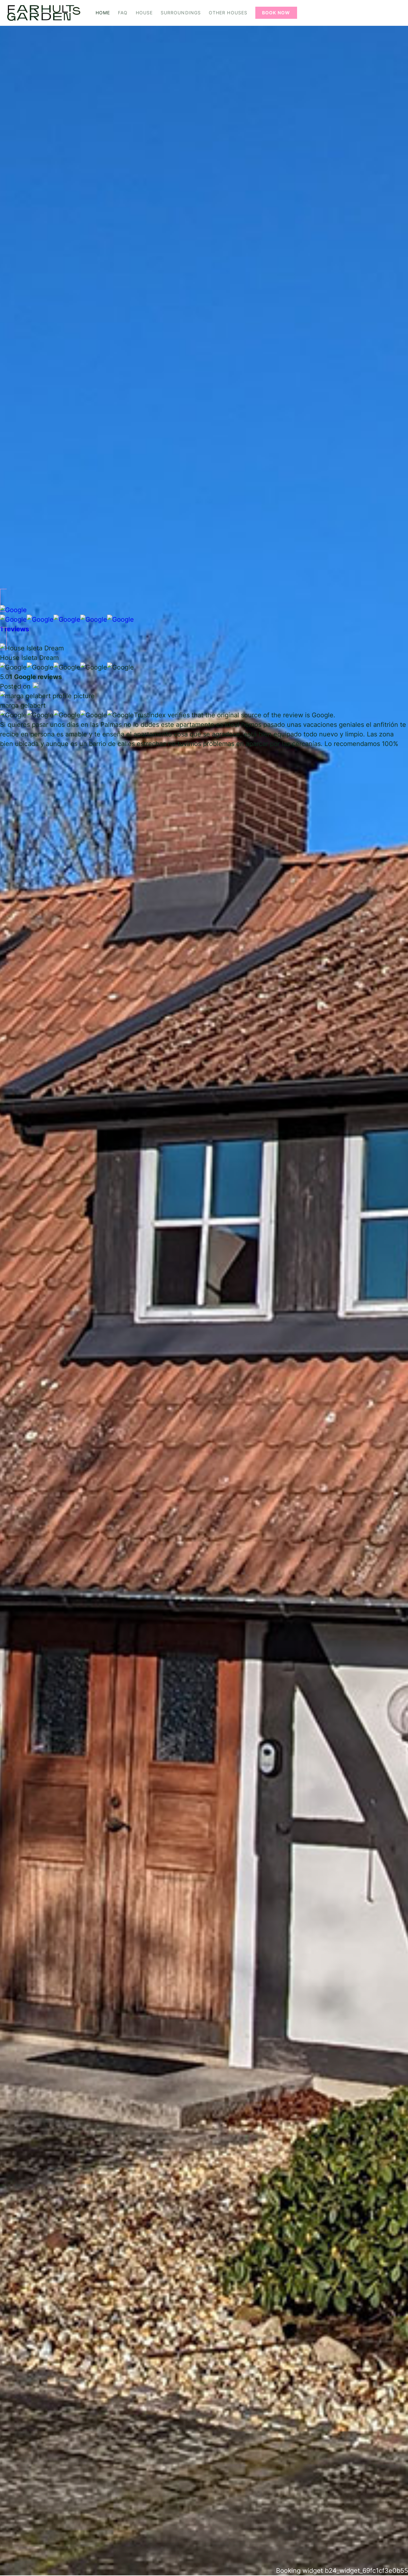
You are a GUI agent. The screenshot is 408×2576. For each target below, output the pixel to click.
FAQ (122, 12)
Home (103, 12)
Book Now (276, 12)
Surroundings (181, 12)
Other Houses (228, 12)
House (144, 12)
